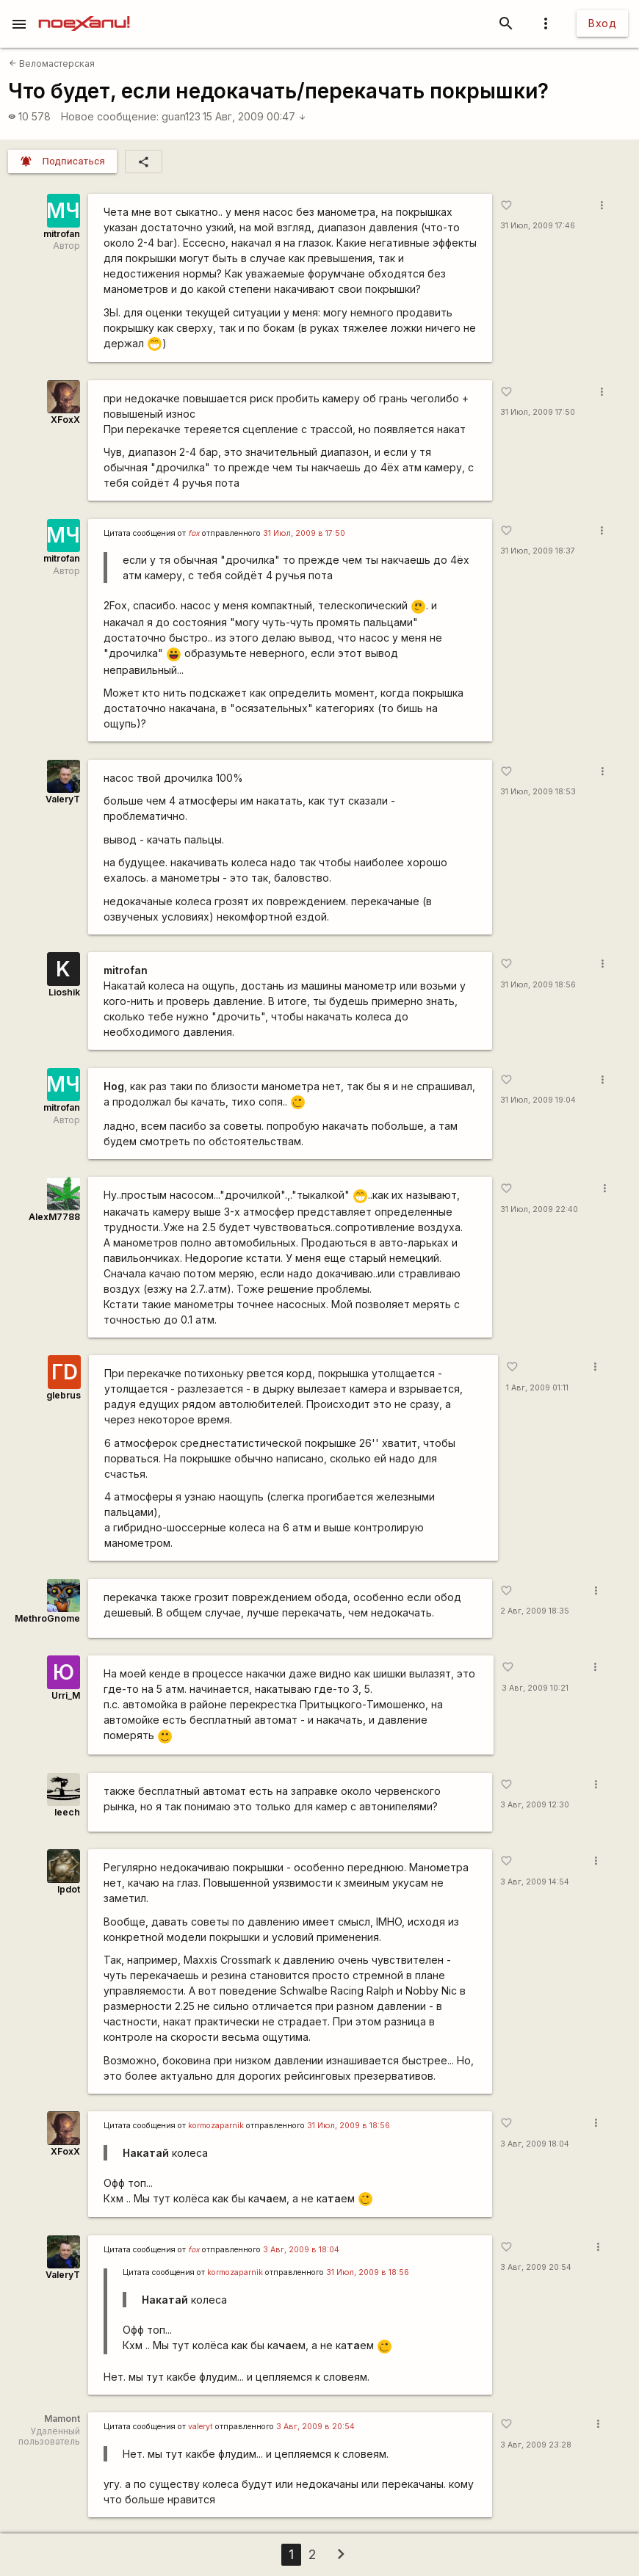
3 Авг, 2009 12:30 (534, 1805)
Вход (602, 23)
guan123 (181, 116)
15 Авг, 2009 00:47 (254, 116)
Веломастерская (51, 63)
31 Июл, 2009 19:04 (538, 1100)
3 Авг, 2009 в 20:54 (315, 2426)
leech (67, 1812)
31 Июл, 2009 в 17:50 (304, 533)
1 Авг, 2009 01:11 (537, 1388)
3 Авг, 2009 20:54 (535, 2267)
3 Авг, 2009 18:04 (534, 2144)
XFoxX (65, 419)
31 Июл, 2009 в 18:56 (348, 2125)
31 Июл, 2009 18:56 (538, 985)
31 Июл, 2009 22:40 (539, 1209)
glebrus (63, 1395)
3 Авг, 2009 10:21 (535, 1688)
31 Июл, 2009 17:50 (537, 412)
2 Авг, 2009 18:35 (534, 1611)
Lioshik (64, 992)
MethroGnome (47, 1618)
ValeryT (63, 799)
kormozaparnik (216, 2125)
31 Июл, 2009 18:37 (537, 551)
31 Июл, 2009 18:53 (538, 792)
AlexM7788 (54, 1216)
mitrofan (61, 233)
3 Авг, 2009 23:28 (535, 2445)
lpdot (68, 1889)
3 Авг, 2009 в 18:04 (301, 2249)
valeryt (200, 2426)
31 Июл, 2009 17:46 (537, 226)
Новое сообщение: (110, 116)
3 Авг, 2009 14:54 (534, 1882)
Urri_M (65, 1695)
